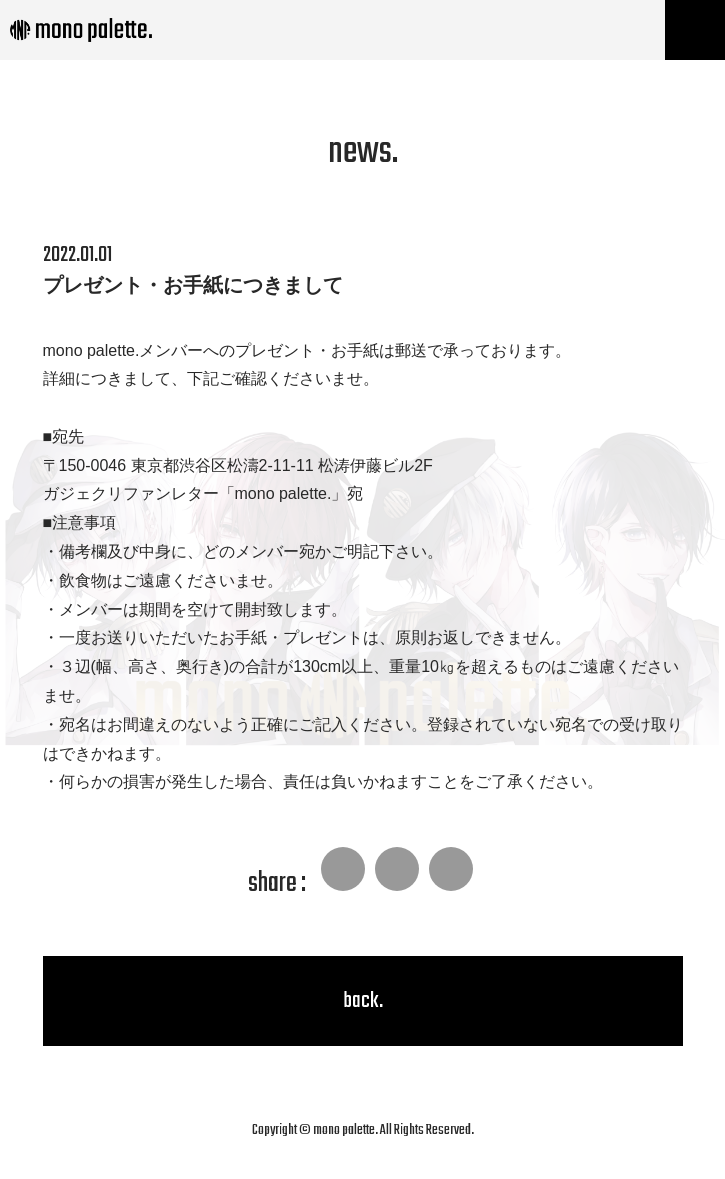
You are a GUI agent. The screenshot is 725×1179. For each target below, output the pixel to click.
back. (363, 1001)
